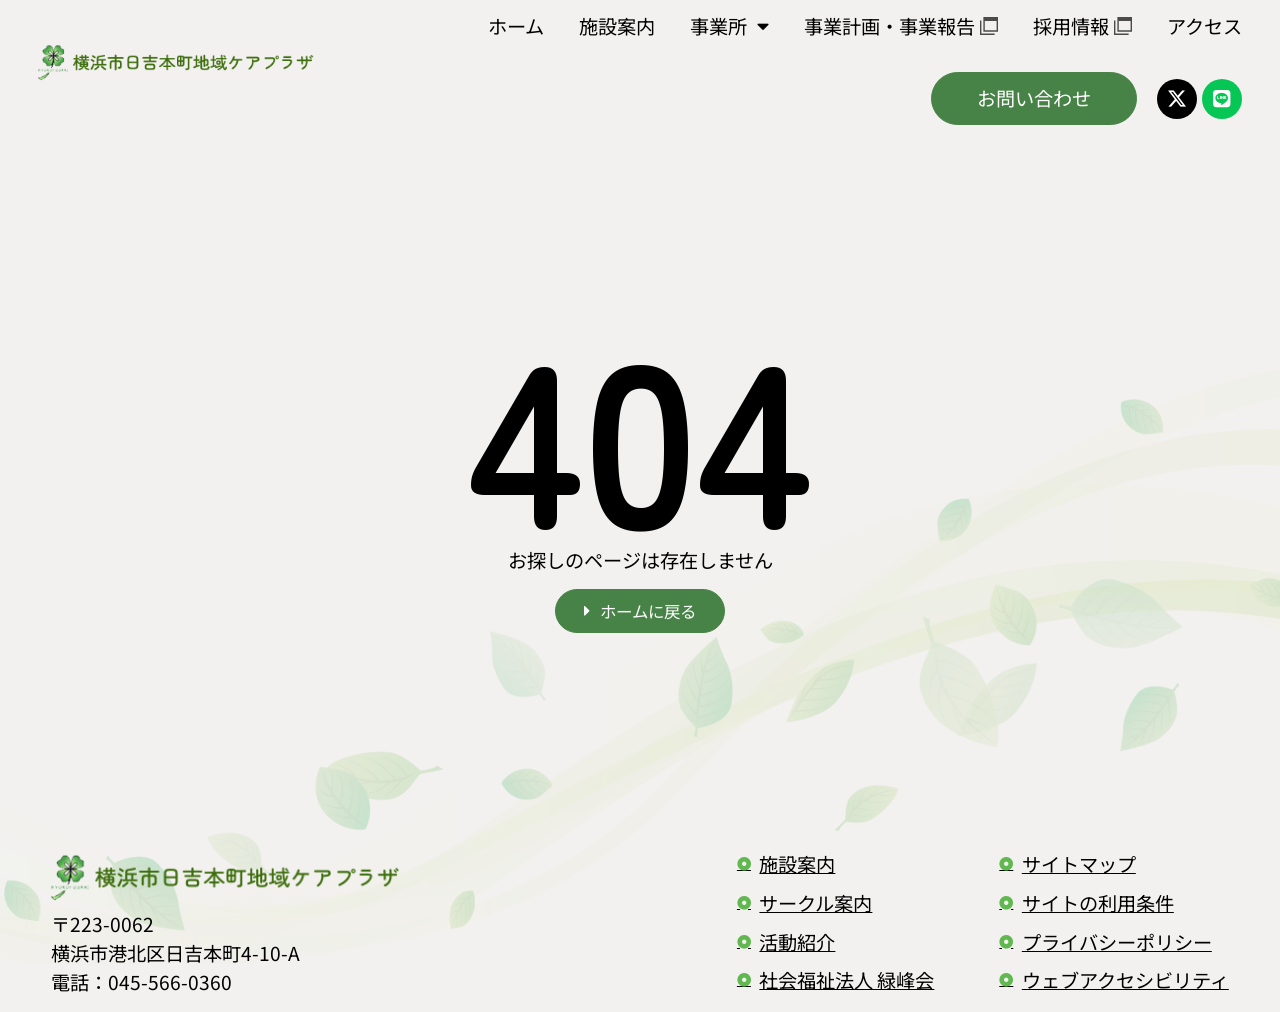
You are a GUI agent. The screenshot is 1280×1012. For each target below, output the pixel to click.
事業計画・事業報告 (901, 26)
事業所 (729, 25)
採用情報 (1082, 26)
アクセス (1204, 26)
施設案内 (617, 26)
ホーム (516, 26)
